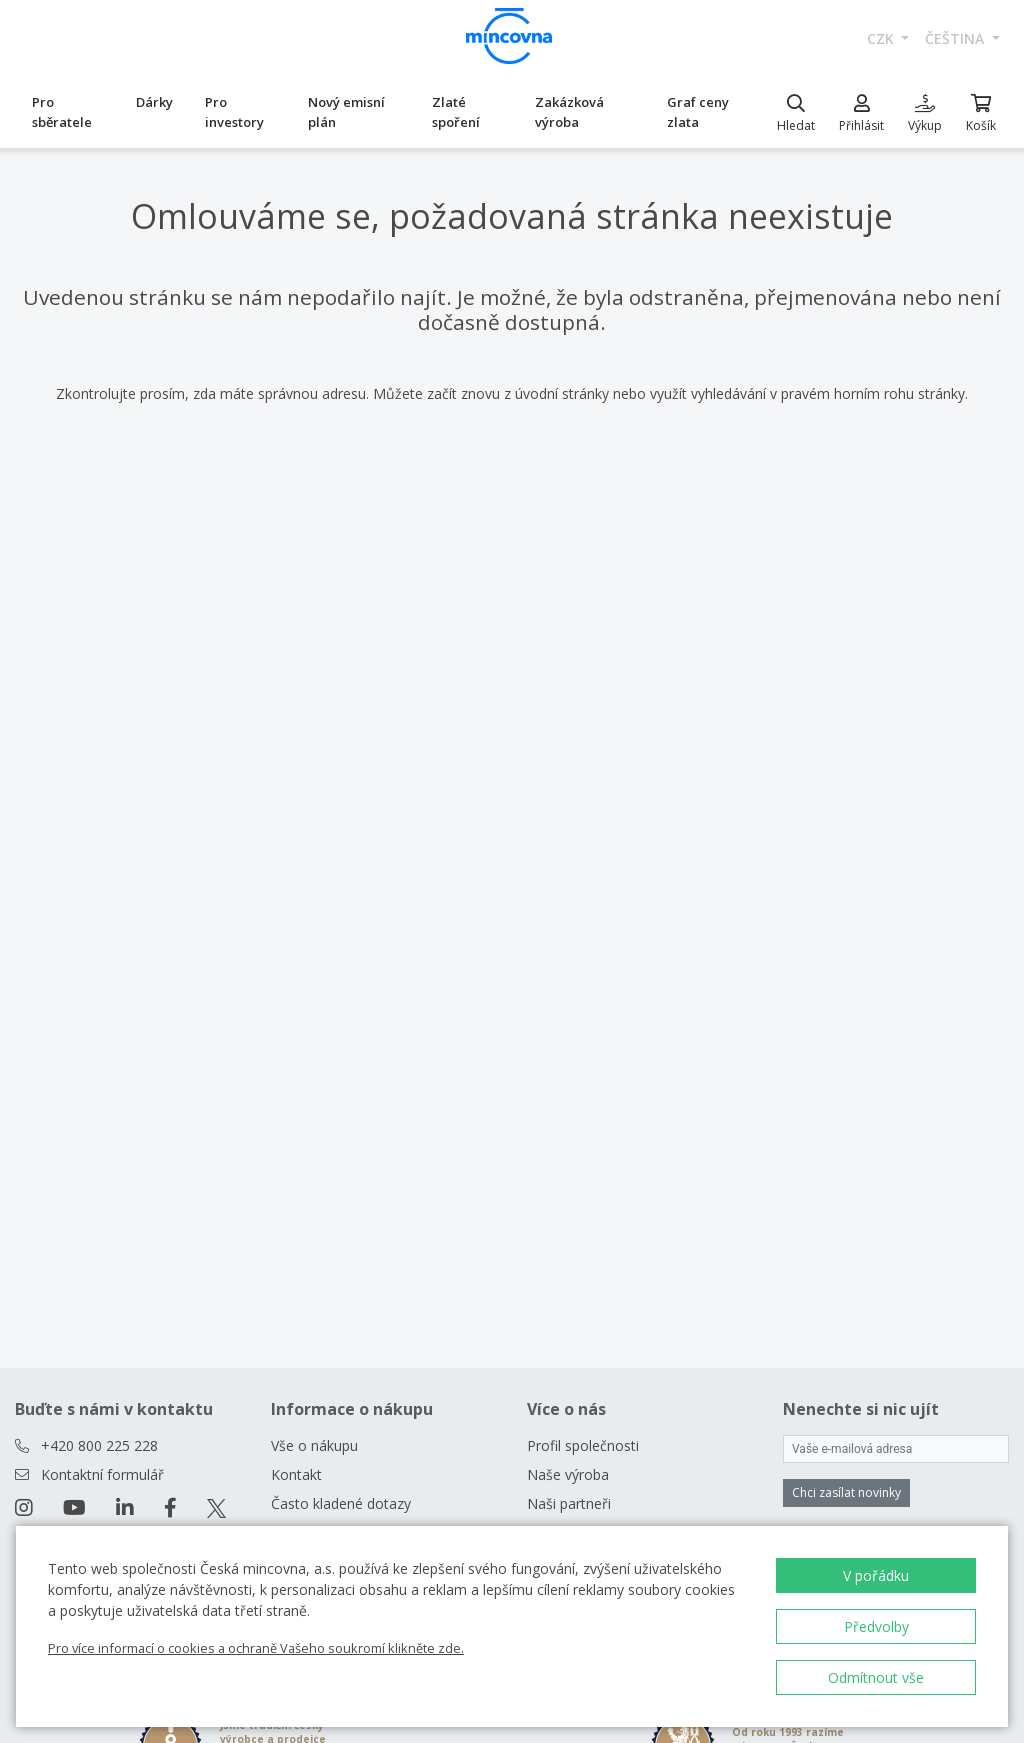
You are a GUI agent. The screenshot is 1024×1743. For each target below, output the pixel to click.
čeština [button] (956, 38)
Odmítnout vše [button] (876, 1677)
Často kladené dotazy (341, 1503)
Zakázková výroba (569, 112)
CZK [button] (882, 38)
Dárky (154, 102)
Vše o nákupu (314, 1445)
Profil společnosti (583, 1445)
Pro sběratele (62, 112)
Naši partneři (569, 1503)
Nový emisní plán (346, 112)
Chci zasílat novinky (846, 1492)
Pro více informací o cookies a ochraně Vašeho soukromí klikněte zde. (256, 1648)
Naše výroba (568, 1474)
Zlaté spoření (456, 112)
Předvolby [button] (876, 1626)
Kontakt (296, 1474)
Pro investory (234, 112)
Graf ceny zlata (698, 112)
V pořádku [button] (876, 1575)
